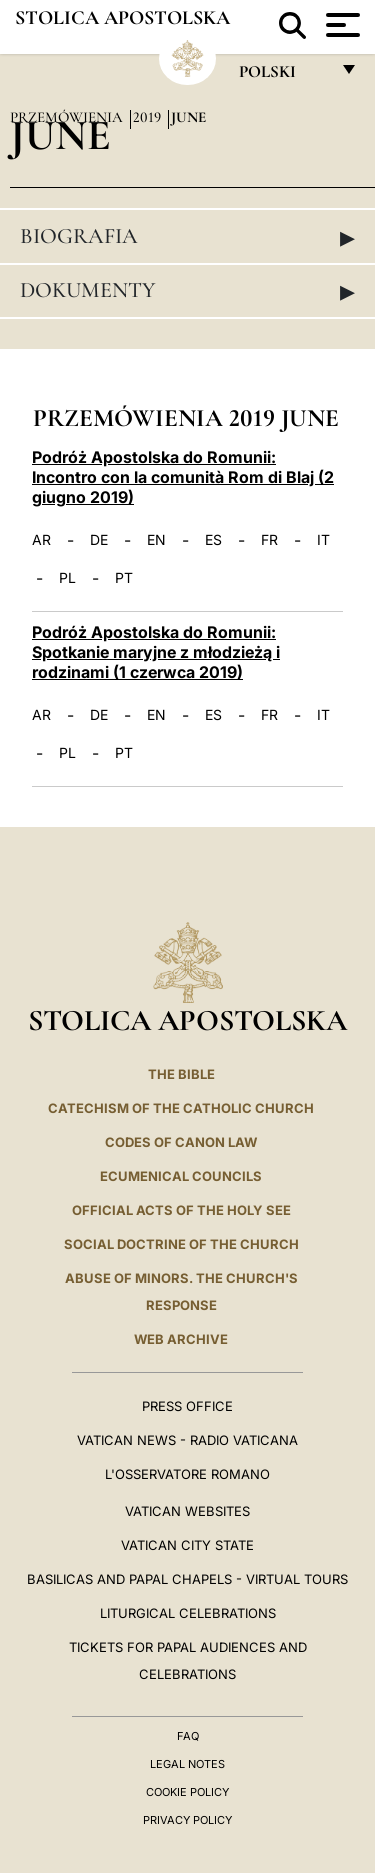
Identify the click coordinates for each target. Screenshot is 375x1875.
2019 (149, 117)
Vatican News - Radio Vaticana (187, 1440)
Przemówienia (68, 117)
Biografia (187, 237)
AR (41, 540)
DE (99, 540)
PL (67, 578)
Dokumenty (187, 291)
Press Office (187, 1406)
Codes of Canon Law (181, 1142)
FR (269, 540)
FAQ (188, 1736)
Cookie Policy (187, 1792)
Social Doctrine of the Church (181, 1244)
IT (323, 540)
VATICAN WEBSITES (187, 1511)
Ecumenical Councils (181, 1176)
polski (283, 76)
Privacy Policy (187, 1820)
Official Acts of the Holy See (181, 1210)
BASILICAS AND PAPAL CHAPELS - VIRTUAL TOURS (187, 1579)
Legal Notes (187, 1764)
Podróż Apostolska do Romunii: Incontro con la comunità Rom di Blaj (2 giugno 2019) (183, 477)
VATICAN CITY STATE (187, 1545)
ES (213, 540)
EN (156, 540)
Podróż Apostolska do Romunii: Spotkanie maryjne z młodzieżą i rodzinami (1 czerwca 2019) (156, 652)
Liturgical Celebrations (188, 1613)
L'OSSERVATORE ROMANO (187, 1474)
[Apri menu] (340, 25)
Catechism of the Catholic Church (181, 1108)
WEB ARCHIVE (181, 1339)
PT (124, 578)
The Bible (181, 1074)
